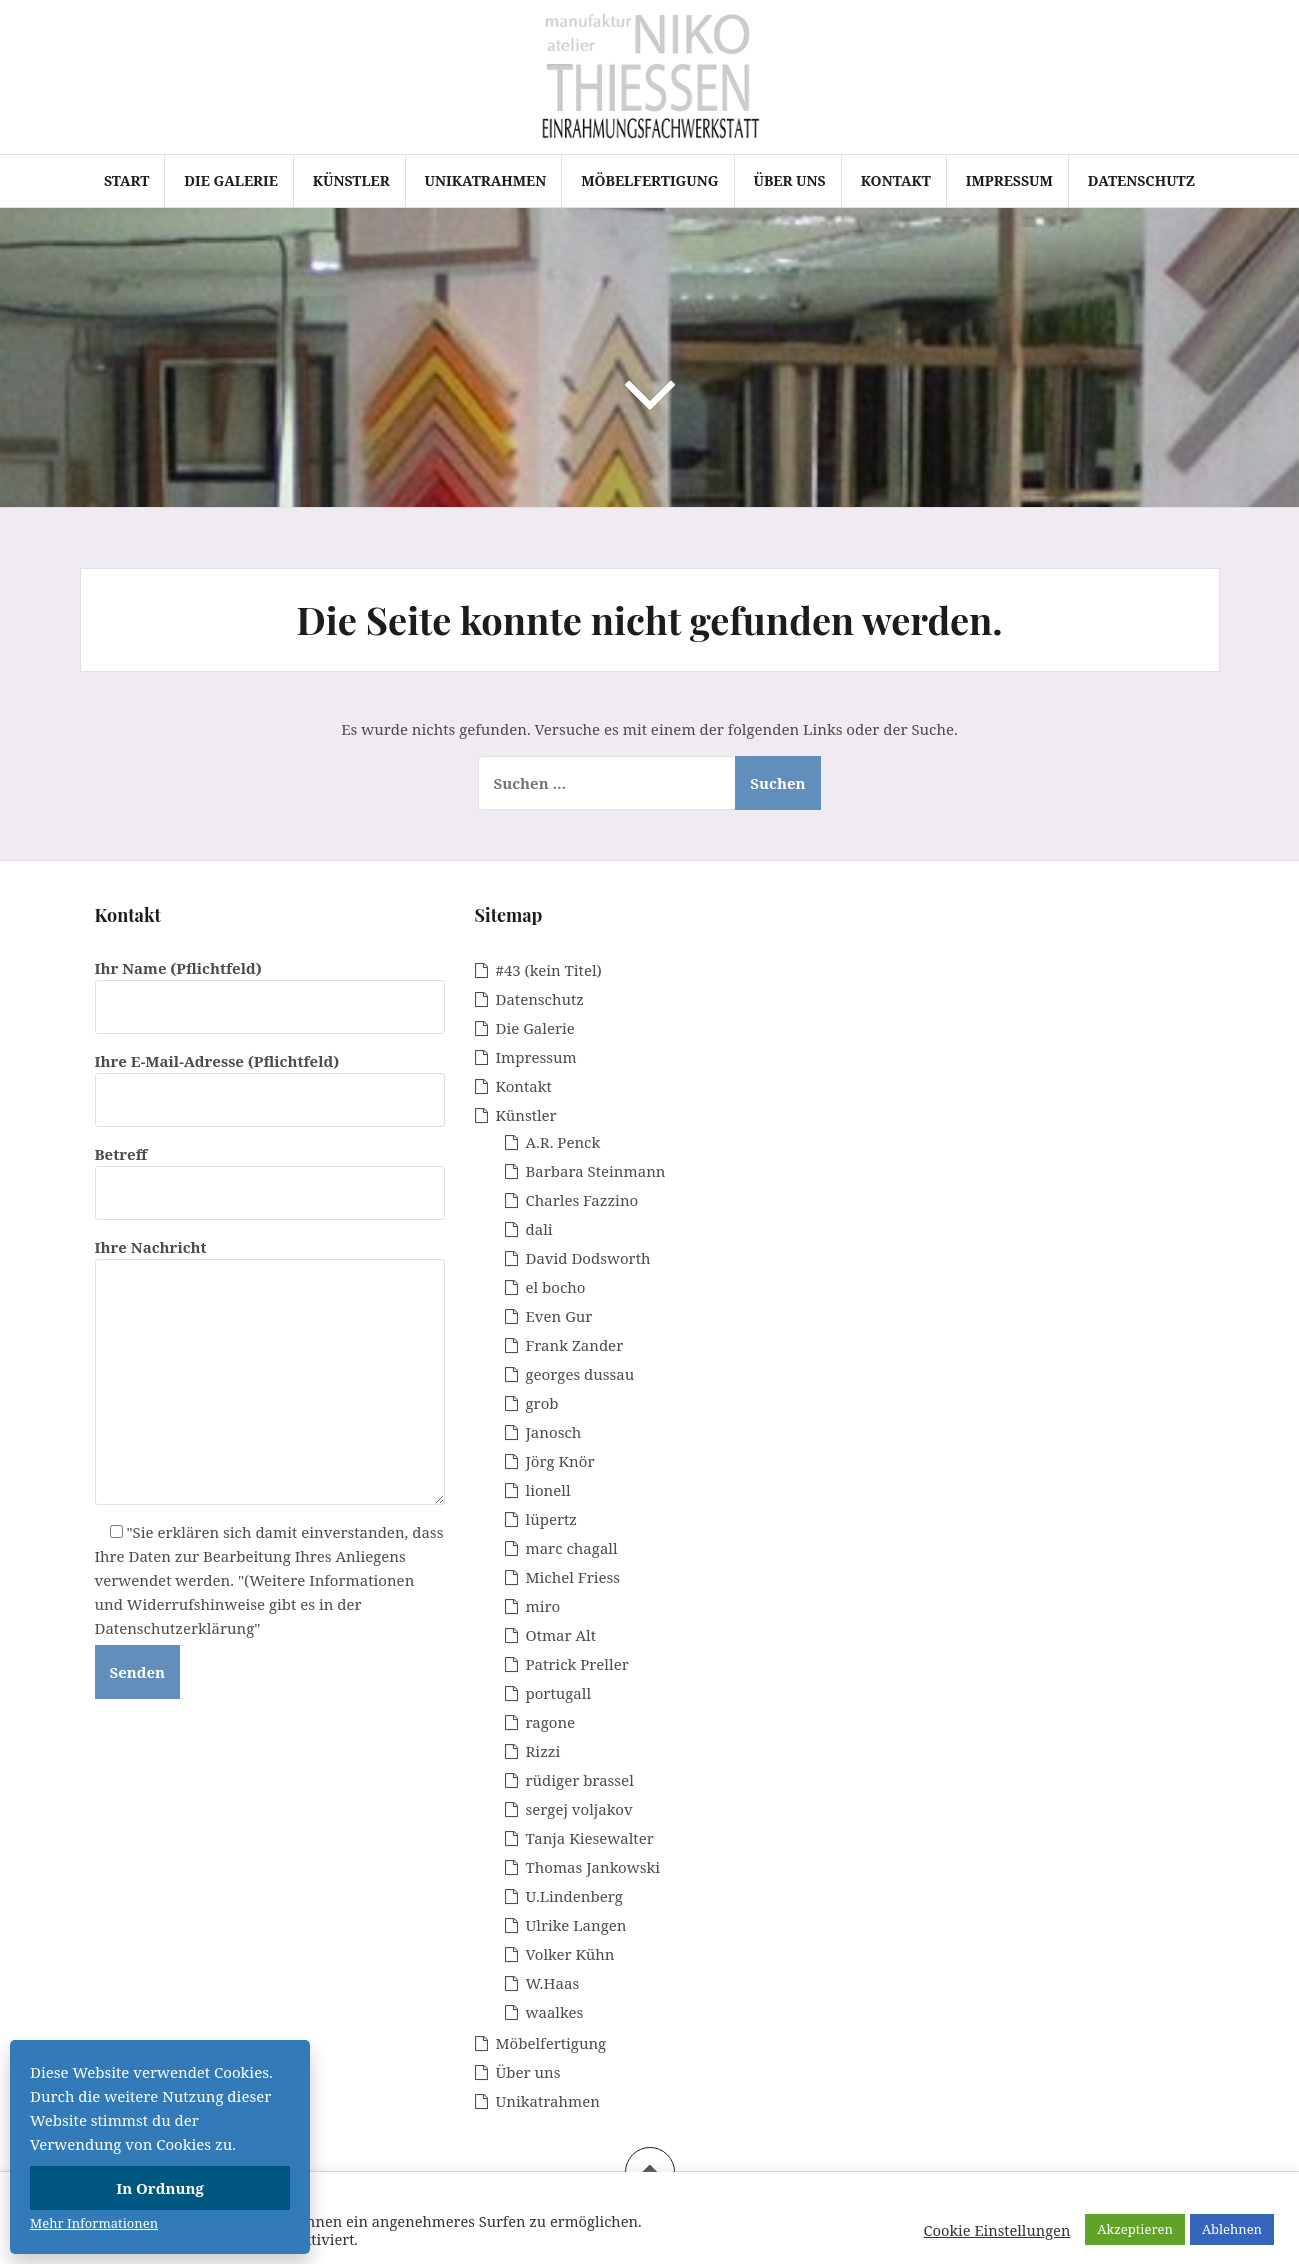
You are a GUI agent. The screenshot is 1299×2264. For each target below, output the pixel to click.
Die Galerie (230, 180)
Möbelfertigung (649, 180)
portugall (559, 1693)
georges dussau (580, 1374)
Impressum (1009, 180)
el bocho (556, 1287)
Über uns (790, 180)
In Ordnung (160, 2188)
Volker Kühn (570, 1954)
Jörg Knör (560, 1461)
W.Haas (553, 1983)
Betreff (270, 1173)
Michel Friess (573, 1577)
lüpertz (551, 1519)
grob (542, 1403)
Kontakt (896, 180)
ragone (551, 1722)
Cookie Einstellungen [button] (997, 2230)
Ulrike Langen (576, 1925)
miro (543, 1606)
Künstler (351, 180)
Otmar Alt (561, 1635)
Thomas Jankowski (593, 1867)
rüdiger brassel (580, 1780)
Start (127, 180)
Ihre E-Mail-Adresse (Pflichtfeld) (270, 1080)
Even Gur (559, 1316)
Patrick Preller (577, 1664)
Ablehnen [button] (1232, 2229)
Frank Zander (575, 1345)
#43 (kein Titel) (549, 970)
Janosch (554, 1432)
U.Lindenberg (574, 1896)
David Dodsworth (588, 1258)
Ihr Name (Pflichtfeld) (270, 987)
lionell (548, 1490)
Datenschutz (1141, 180)
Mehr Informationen (94, 2223)
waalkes (555, 2012)
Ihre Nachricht (270, 1259)
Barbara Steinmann (596, 1171)
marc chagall (572, 1548)
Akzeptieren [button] (1135, 2229)
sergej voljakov (579, 1809)
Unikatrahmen (486, 180)
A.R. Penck (563, 1142)
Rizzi (543, 1751)
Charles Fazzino (582, 1200)
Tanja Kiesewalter (590, 1838)
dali (539, 1229)
